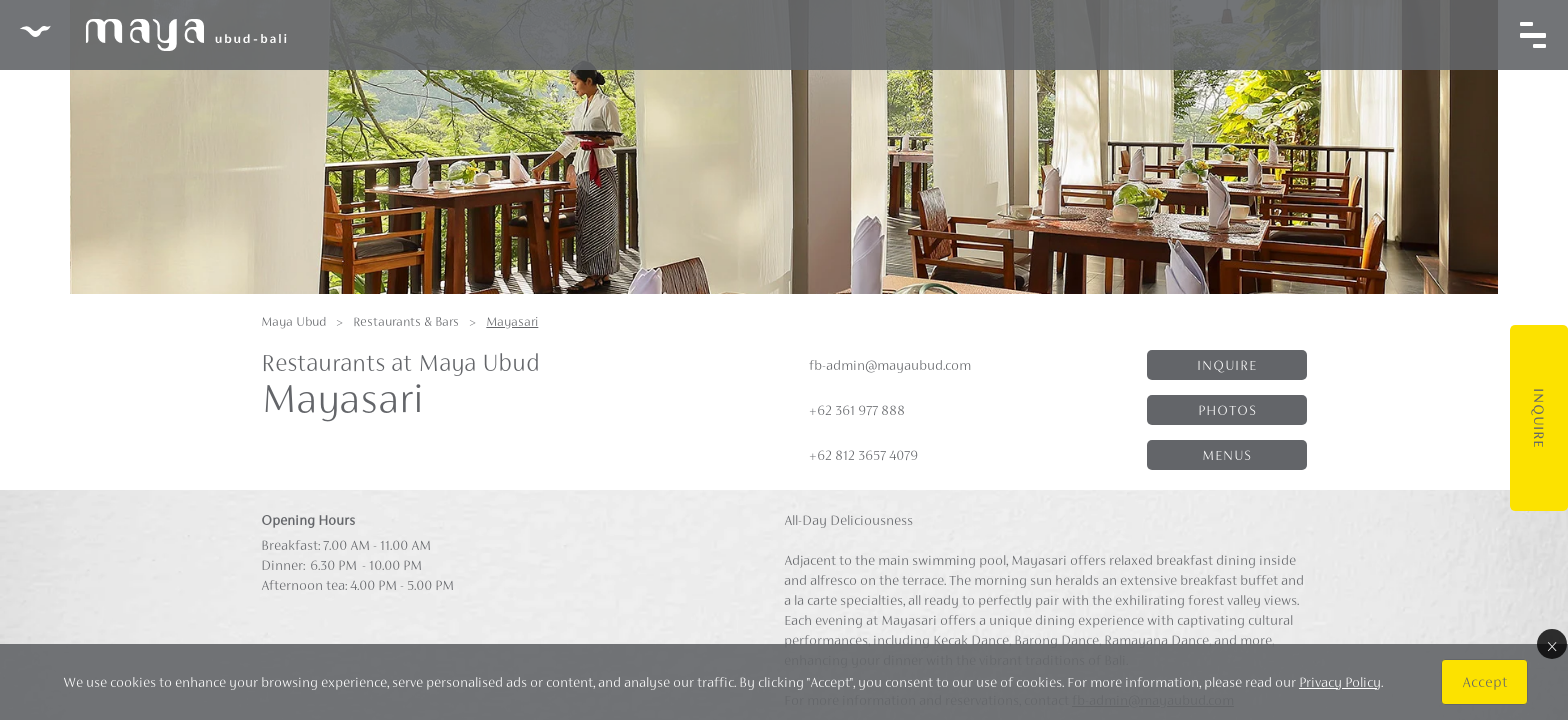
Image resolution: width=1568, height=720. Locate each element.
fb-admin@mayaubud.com (890, 365)
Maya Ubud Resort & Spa (153, 35)
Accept (1484, 681)
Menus (1227, 455)
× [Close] (1552, 644)
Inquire (1539, 418)
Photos (1227, 410)
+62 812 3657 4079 (863, 455)
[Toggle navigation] (1533, 35)
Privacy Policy (1340, 682)
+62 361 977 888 (857, 410)
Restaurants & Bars (406, 321)
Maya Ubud (293, 321)
